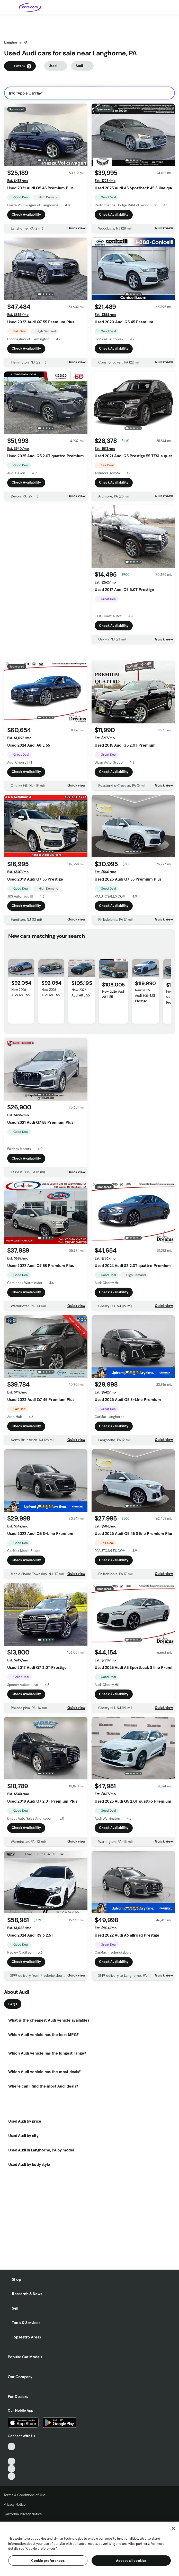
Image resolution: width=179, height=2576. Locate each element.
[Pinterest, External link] (11, 2476)
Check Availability (26, 214)
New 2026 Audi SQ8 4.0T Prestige (145, 1008)
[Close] (173, 2528)
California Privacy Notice (23, 2514)
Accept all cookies (131, 2560)
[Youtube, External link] (11, 2461)
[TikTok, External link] (11, 2446)
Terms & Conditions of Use (25, 2495)
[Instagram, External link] (11, 2468)
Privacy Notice (15, 2504)
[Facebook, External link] (11, 2454)
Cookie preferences (48, 2560)
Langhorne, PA (16, 42)
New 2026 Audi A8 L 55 (20, 1005)
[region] (89, 2548)
